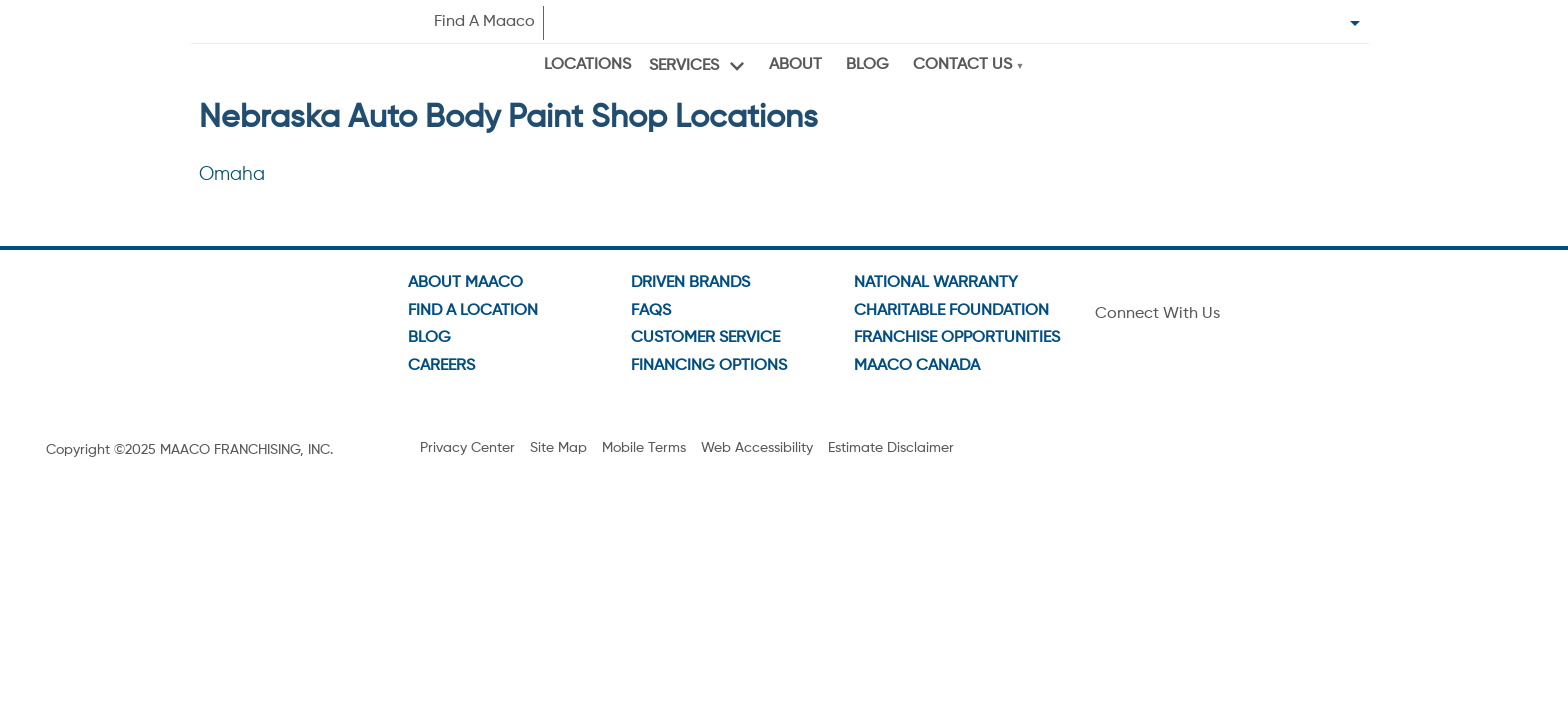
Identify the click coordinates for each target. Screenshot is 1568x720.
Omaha (232, 174)
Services (684, 66)
